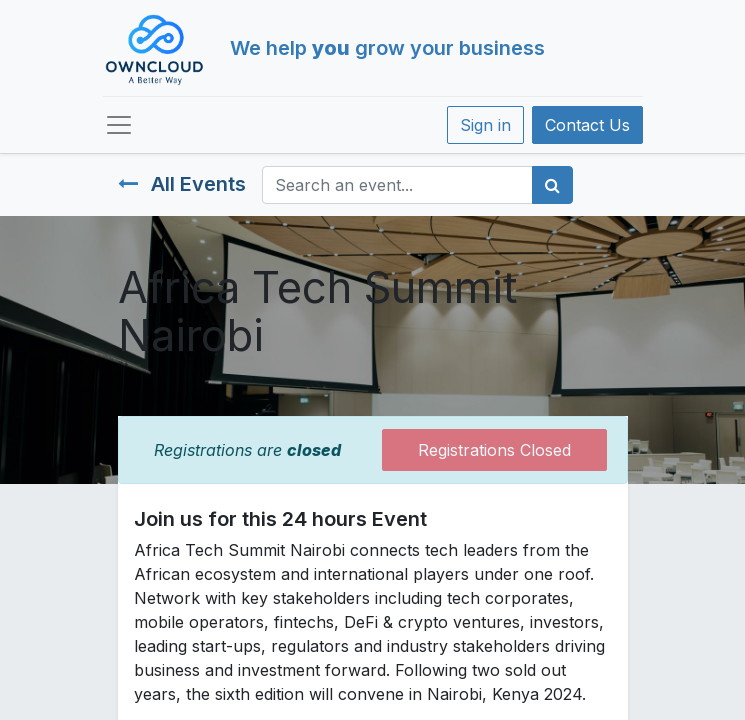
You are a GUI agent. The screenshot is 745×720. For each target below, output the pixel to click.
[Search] (552, 185)
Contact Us (587, 125)
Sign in (485, 125)
